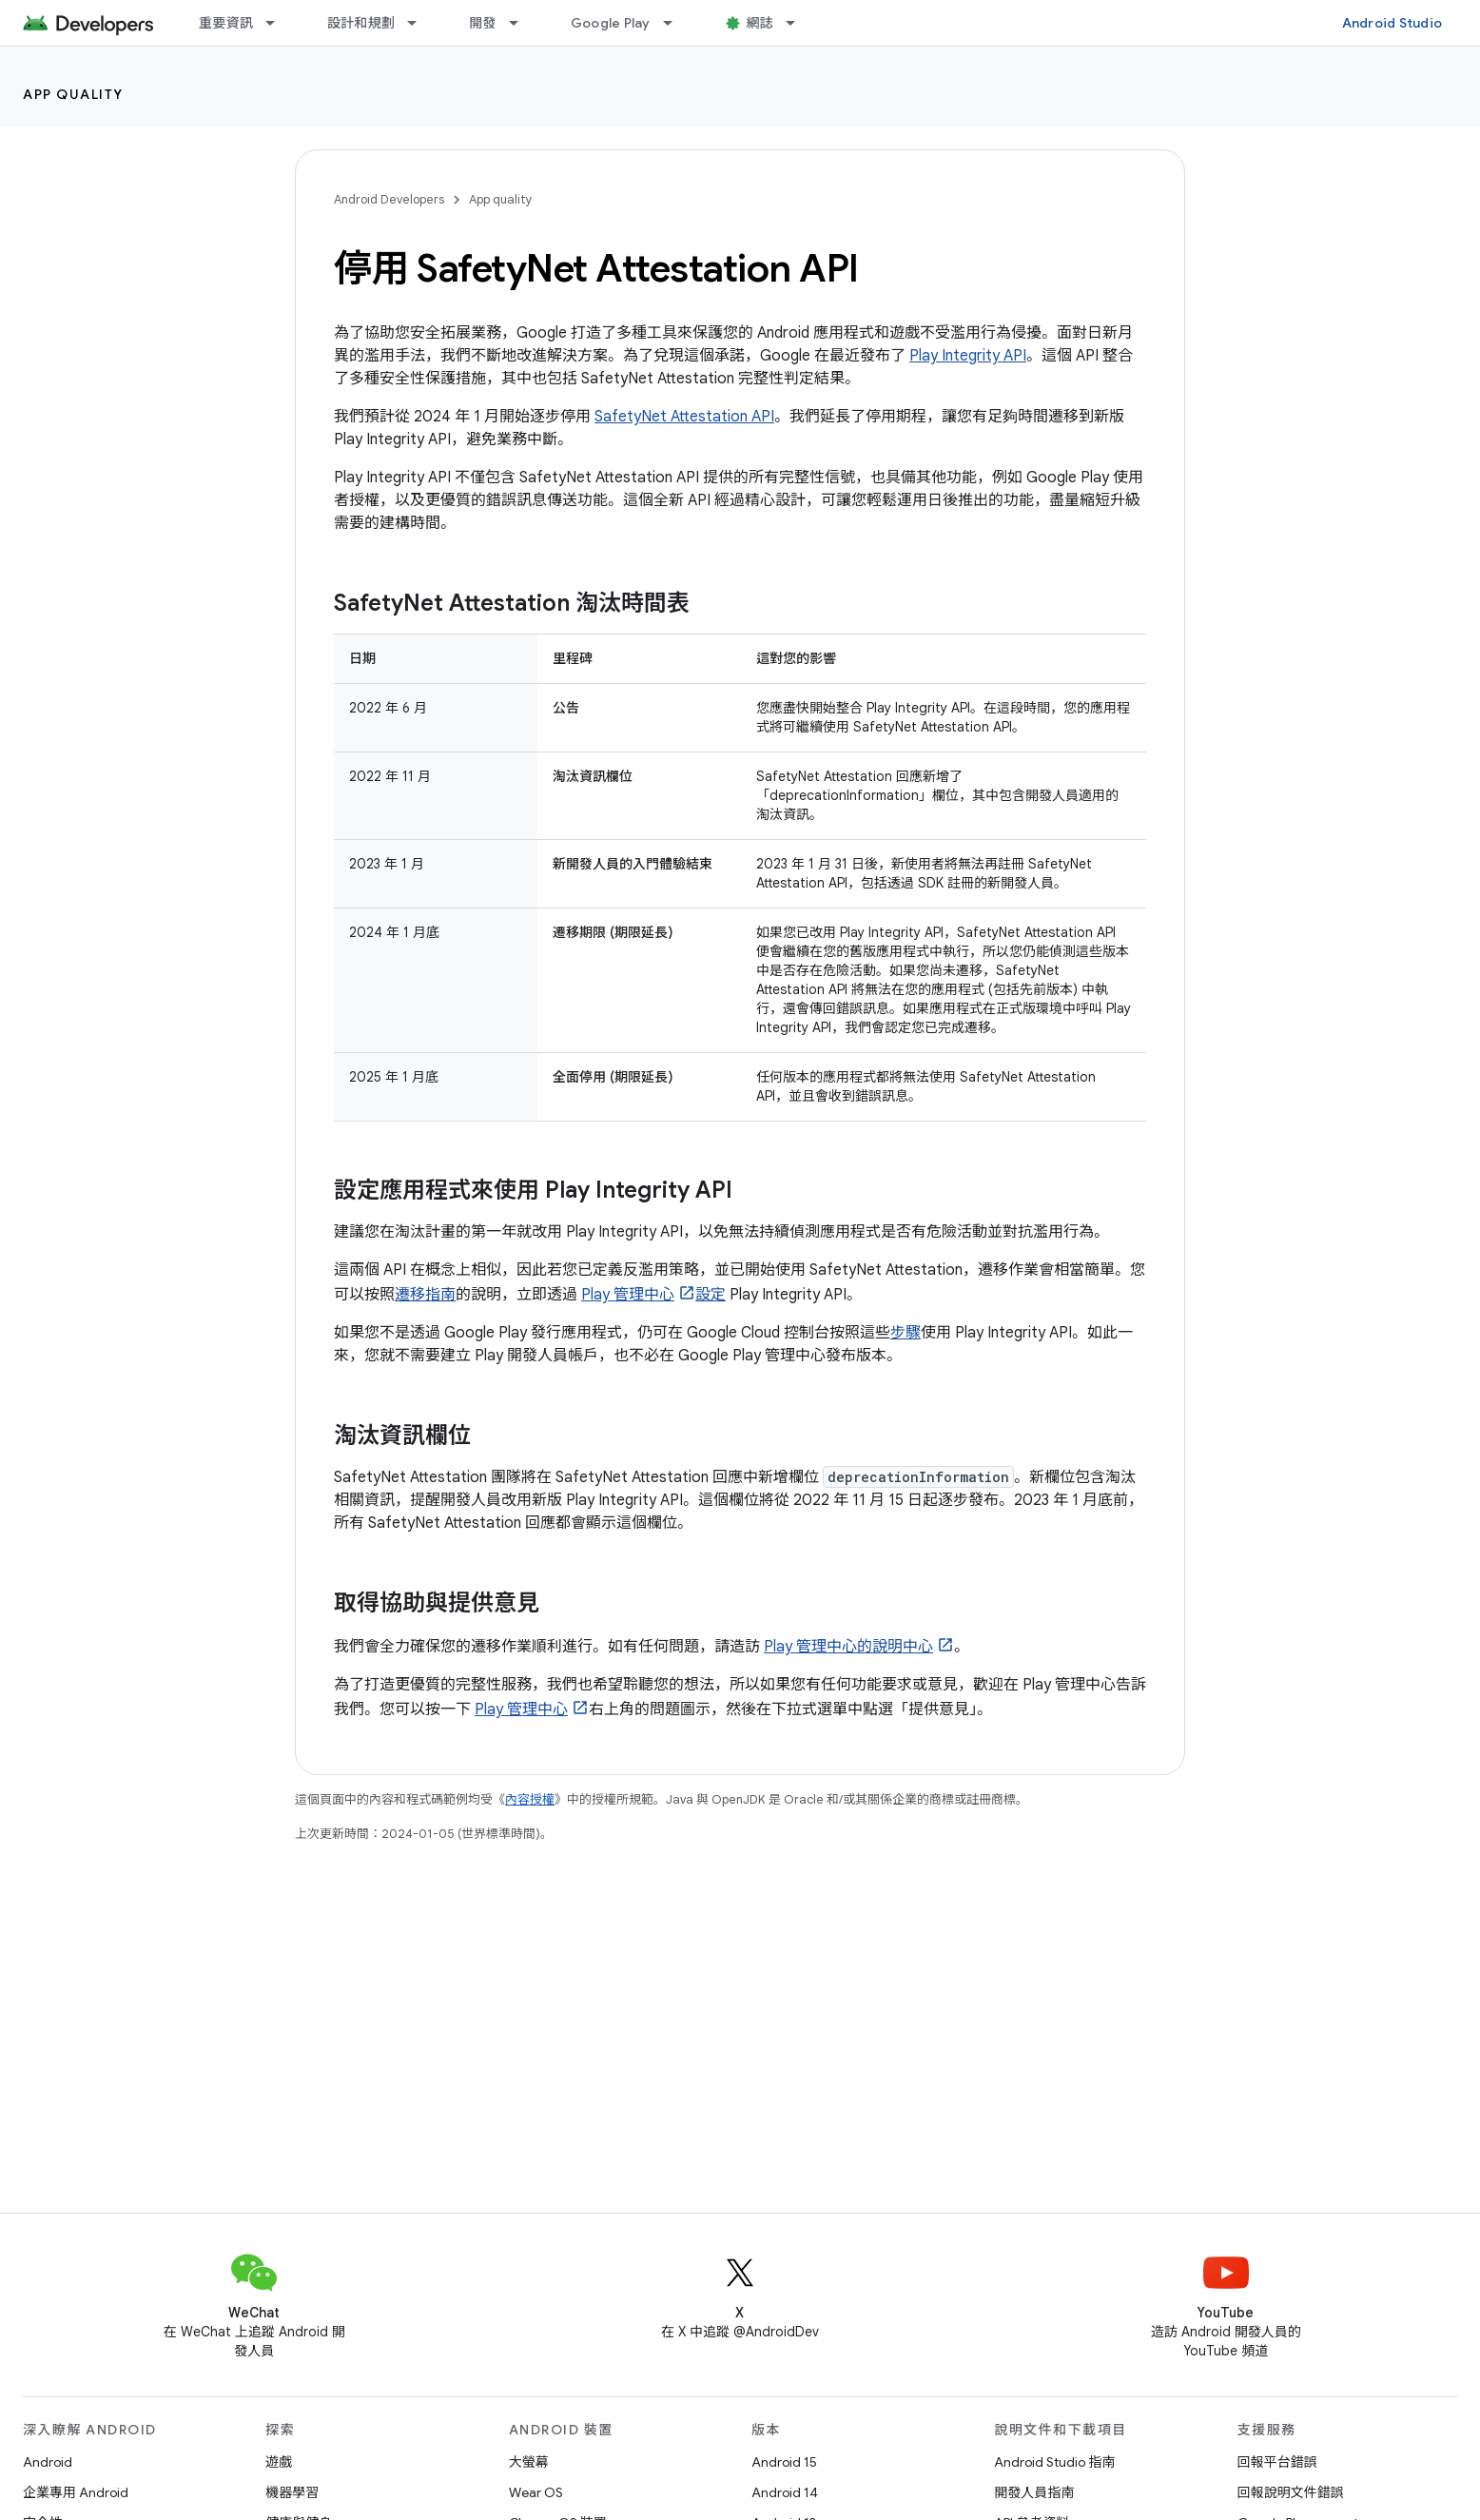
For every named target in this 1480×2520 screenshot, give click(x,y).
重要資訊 (226, 22)
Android (47, 2462)
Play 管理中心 (627, 1294)
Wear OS (536, 2492)
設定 (710, 1294)
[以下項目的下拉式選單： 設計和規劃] (420, 23)
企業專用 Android (75, 2492)
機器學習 (292, 2492)
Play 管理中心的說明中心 (848, 1646)
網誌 (760, 22)
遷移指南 (425, 1294)
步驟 (905, 1332)
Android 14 (784, 2492)
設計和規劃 (361, 22)
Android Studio (1392, 22)
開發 (483, 22)
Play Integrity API (967, 355)
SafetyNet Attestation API (684, 416)
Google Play (611, 22)
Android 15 (784, 2462)
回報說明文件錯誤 (1290, 2492)
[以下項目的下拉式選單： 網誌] (799, 23)
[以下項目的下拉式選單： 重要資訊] (278, 23)
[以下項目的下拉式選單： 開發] (522, 23)
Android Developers (389, 199)
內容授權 (530, 1799)
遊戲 (278, 2462)
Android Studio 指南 (1054, 2462)
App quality (73, 94)
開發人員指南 (1034, 2492)
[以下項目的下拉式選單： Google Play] (676, 23)
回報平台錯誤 (1277, 2462)
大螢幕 (529, 2462)
